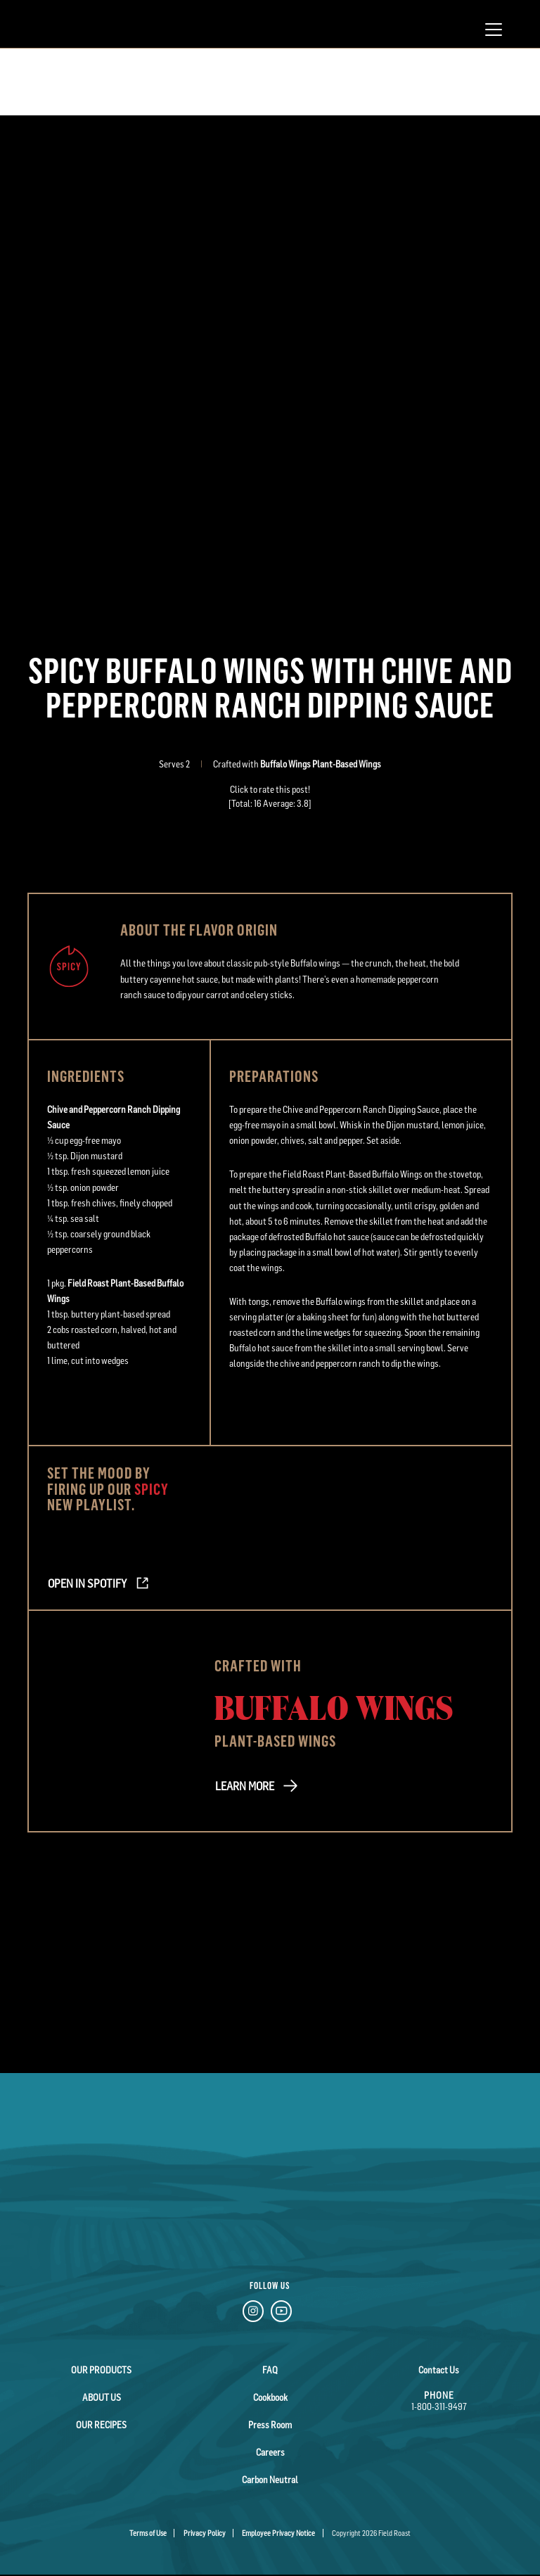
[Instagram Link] (253, 2313)
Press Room (270, 2424)
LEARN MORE (244, 1786)
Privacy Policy (205, 2533)
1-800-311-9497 (439, 2406)
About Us (101, 2397)
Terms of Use (148, 2533)
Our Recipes (101, 2424)
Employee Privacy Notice (278, 2533)
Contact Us (438, 2370)
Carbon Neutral (270, 2479)
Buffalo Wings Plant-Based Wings (320, 764)
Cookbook (270, 2397)
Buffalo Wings (334, 1706)
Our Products (101, 2370)
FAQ (270, 2370)
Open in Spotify (87, 1583)
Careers (270, 2452)
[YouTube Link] (281, 2313)
